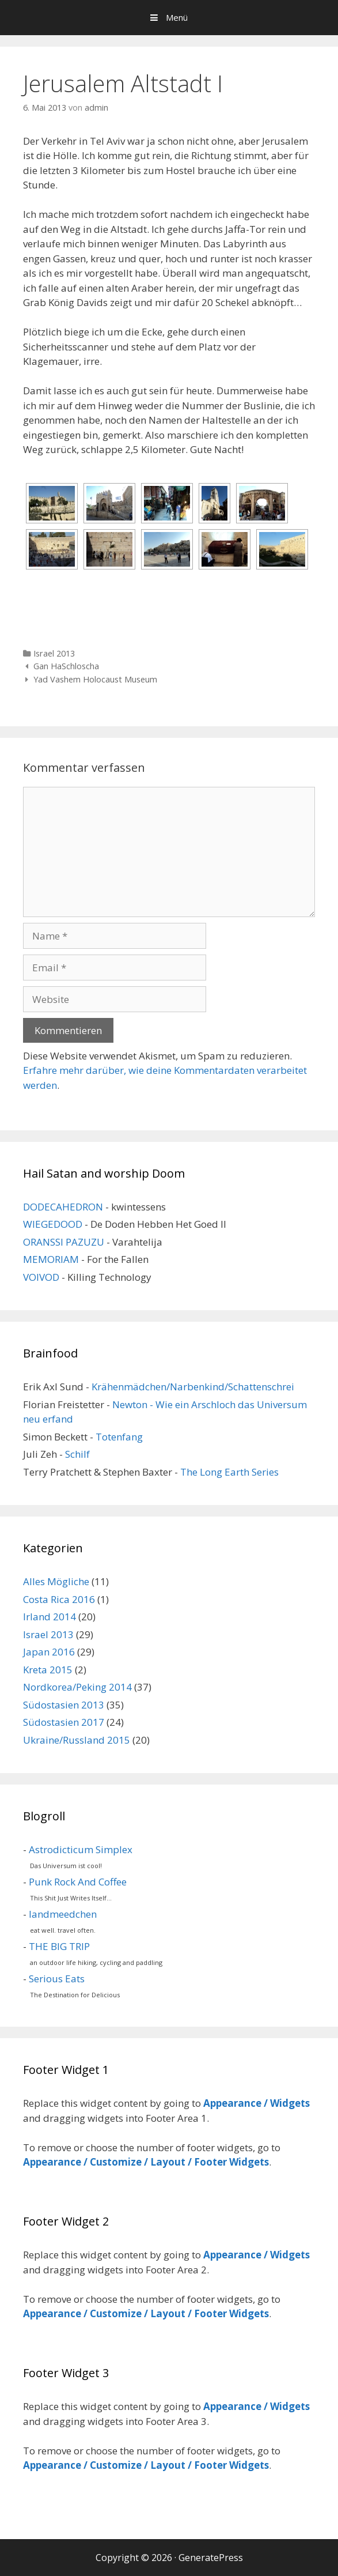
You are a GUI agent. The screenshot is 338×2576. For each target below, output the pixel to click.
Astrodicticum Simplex (80, 1849)
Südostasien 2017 (63, 1722)
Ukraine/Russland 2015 (76, 1740)
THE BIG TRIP (59, 1946)
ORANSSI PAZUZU (63, 1242)
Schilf (77, 1454)
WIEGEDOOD (52, 1224)
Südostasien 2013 (63, 1704)
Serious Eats (57, 1978)
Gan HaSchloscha (66, 666)
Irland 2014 (49, 1616)
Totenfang (119, 1436)
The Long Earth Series (229, 1472)
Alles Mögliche (56, 1581)
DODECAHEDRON (63, 1206)
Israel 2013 (54, 653)
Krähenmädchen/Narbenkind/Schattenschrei (193, 1386)
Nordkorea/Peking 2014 (77, 1687)
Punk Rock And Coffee (78, 1881)
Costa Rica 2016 (59, 1599)
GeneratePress (211, 2557)
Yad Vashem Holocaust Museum (95, 679)
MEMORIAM (51, 1259)
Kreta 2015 (48, 1669)
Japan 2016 (49, 1651)
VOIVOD (41, 1277)
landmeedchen (63, 1914)
